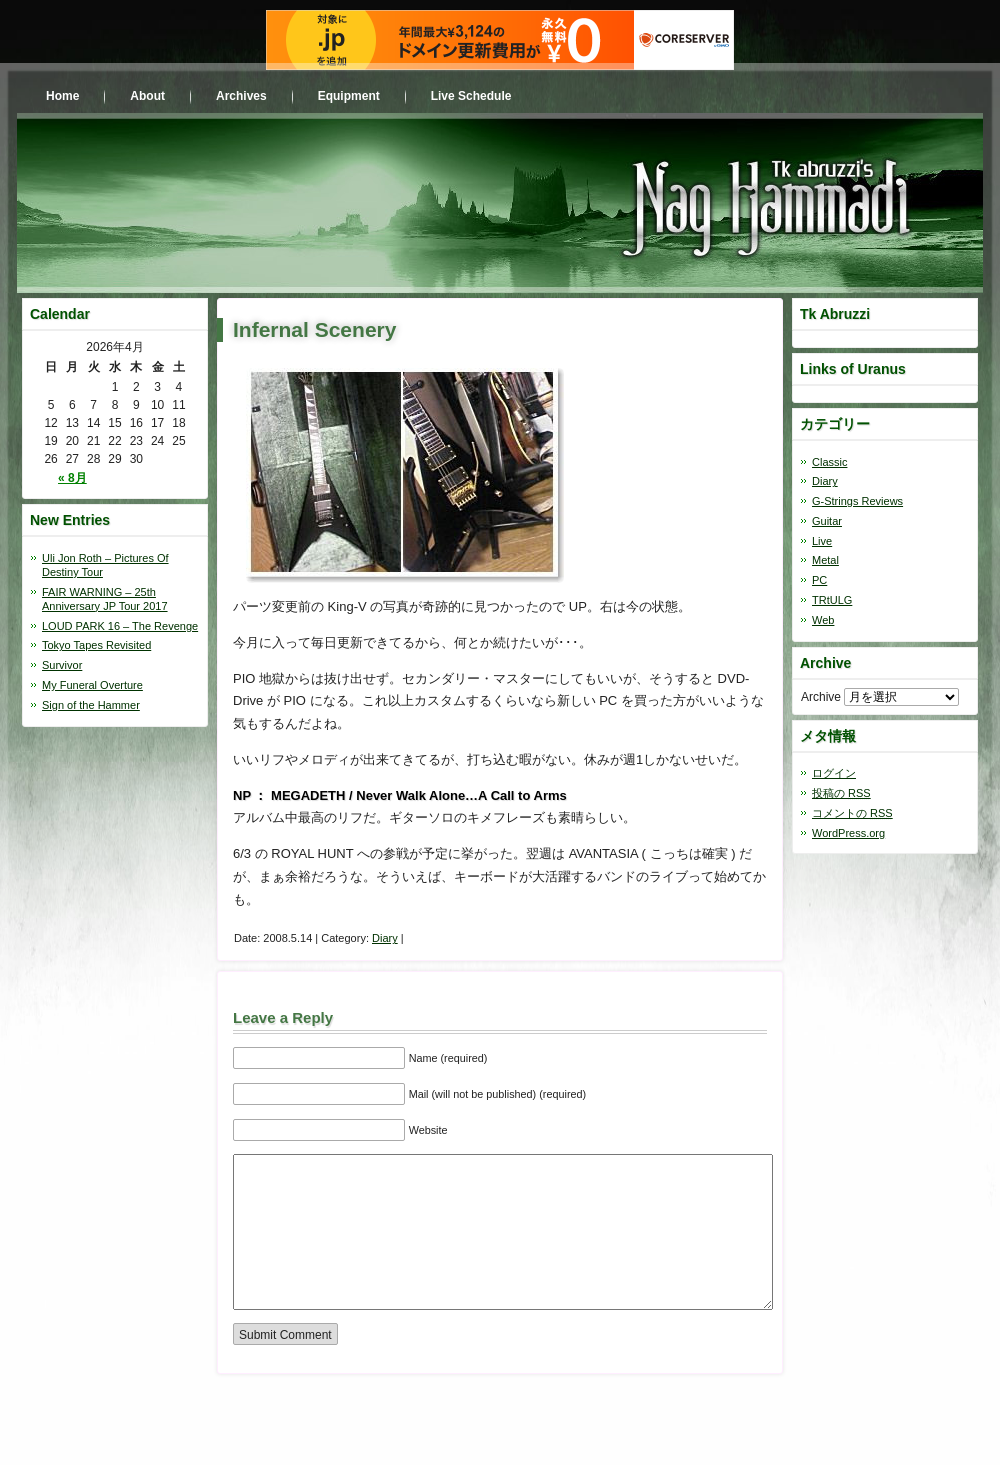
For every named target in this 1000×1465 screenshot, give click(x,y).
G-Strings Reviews (857, 501)
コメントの (852, 813)
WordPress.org (848, 833)
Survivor (62, 665)
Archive (821, 697)
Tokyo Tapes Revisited (96, 645)
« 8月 (72, 478)
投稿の (841, 793)
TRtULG (832, 600)
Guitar (827, 521)
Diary (385, 938)
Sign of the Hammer (91, 705)
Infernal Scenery (314, 329)
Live (822, 541)
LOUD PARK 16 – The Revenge (120, 626)
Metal (825, 560)
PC (819, 580)
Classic (829, 462)
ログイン (834, 773)
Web (823, 620)
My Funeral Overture (92, 685)
